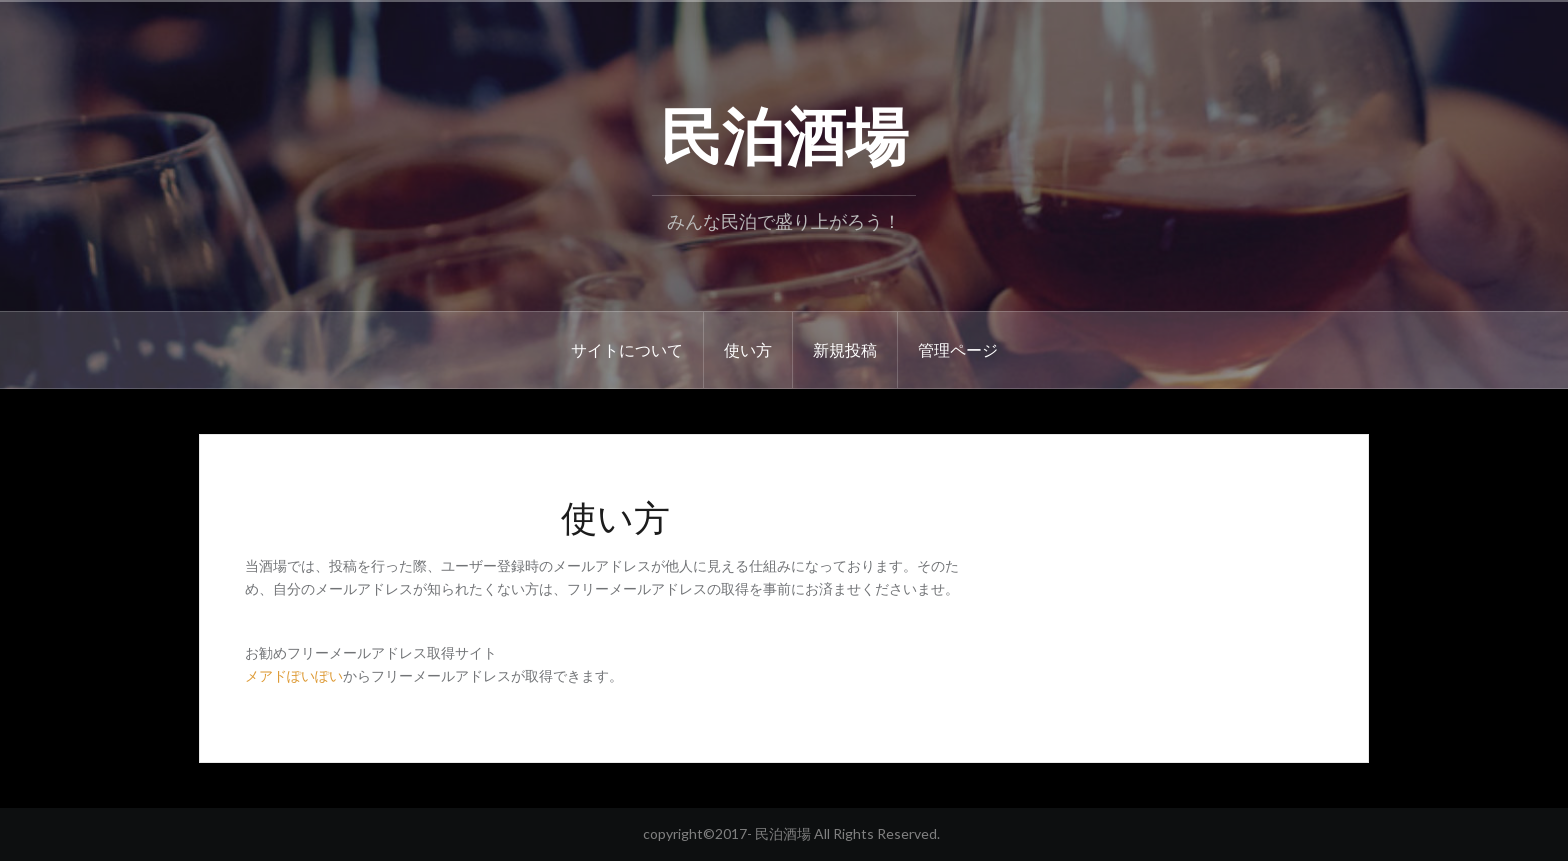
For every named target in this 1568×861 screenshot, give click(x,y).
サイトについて (627, 349)
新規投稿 (845, 349)
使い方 (748, 349)
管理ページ (958, 349)
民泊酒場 (784, 131)
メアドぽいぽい (294, 675)
